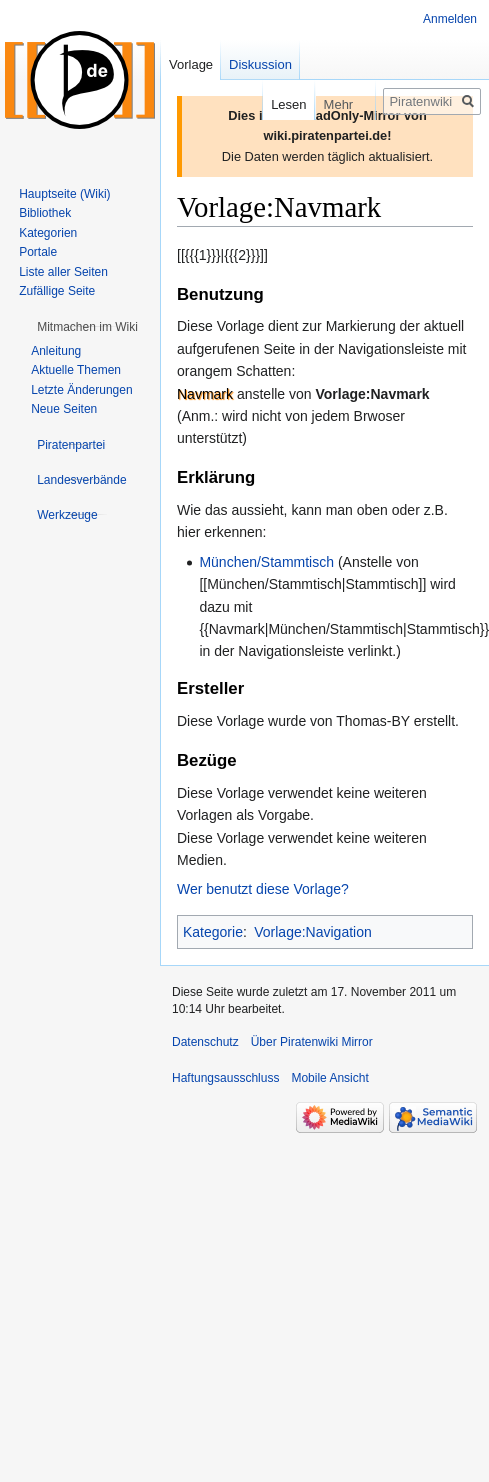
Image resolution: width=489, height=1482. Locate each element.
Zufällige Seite (57, 291)
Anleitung (56, 351)
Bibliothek (45, 213)
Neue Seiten (64, 409)
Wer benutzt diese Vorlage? (263, 889)
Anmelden (450, 19)
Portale (38, 252)
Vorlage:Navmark (373, 394)
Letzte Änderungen (81, 390)
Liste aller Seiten (63, 272)
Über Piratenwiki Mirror (312, 1042)
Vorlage (191, 64)
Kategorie (213, 932)
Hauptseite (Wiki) (64, 194)
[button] (87, 327)
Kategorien (48, 233)
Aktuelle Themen (76, 370)
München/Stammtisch (266, 562)
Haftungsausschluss (225, 1078)
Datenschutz (205, 1042)
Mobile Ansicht (329, 1078)
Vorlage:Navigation (313, 932)
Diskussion (260, 64)
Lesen (275, 104)
